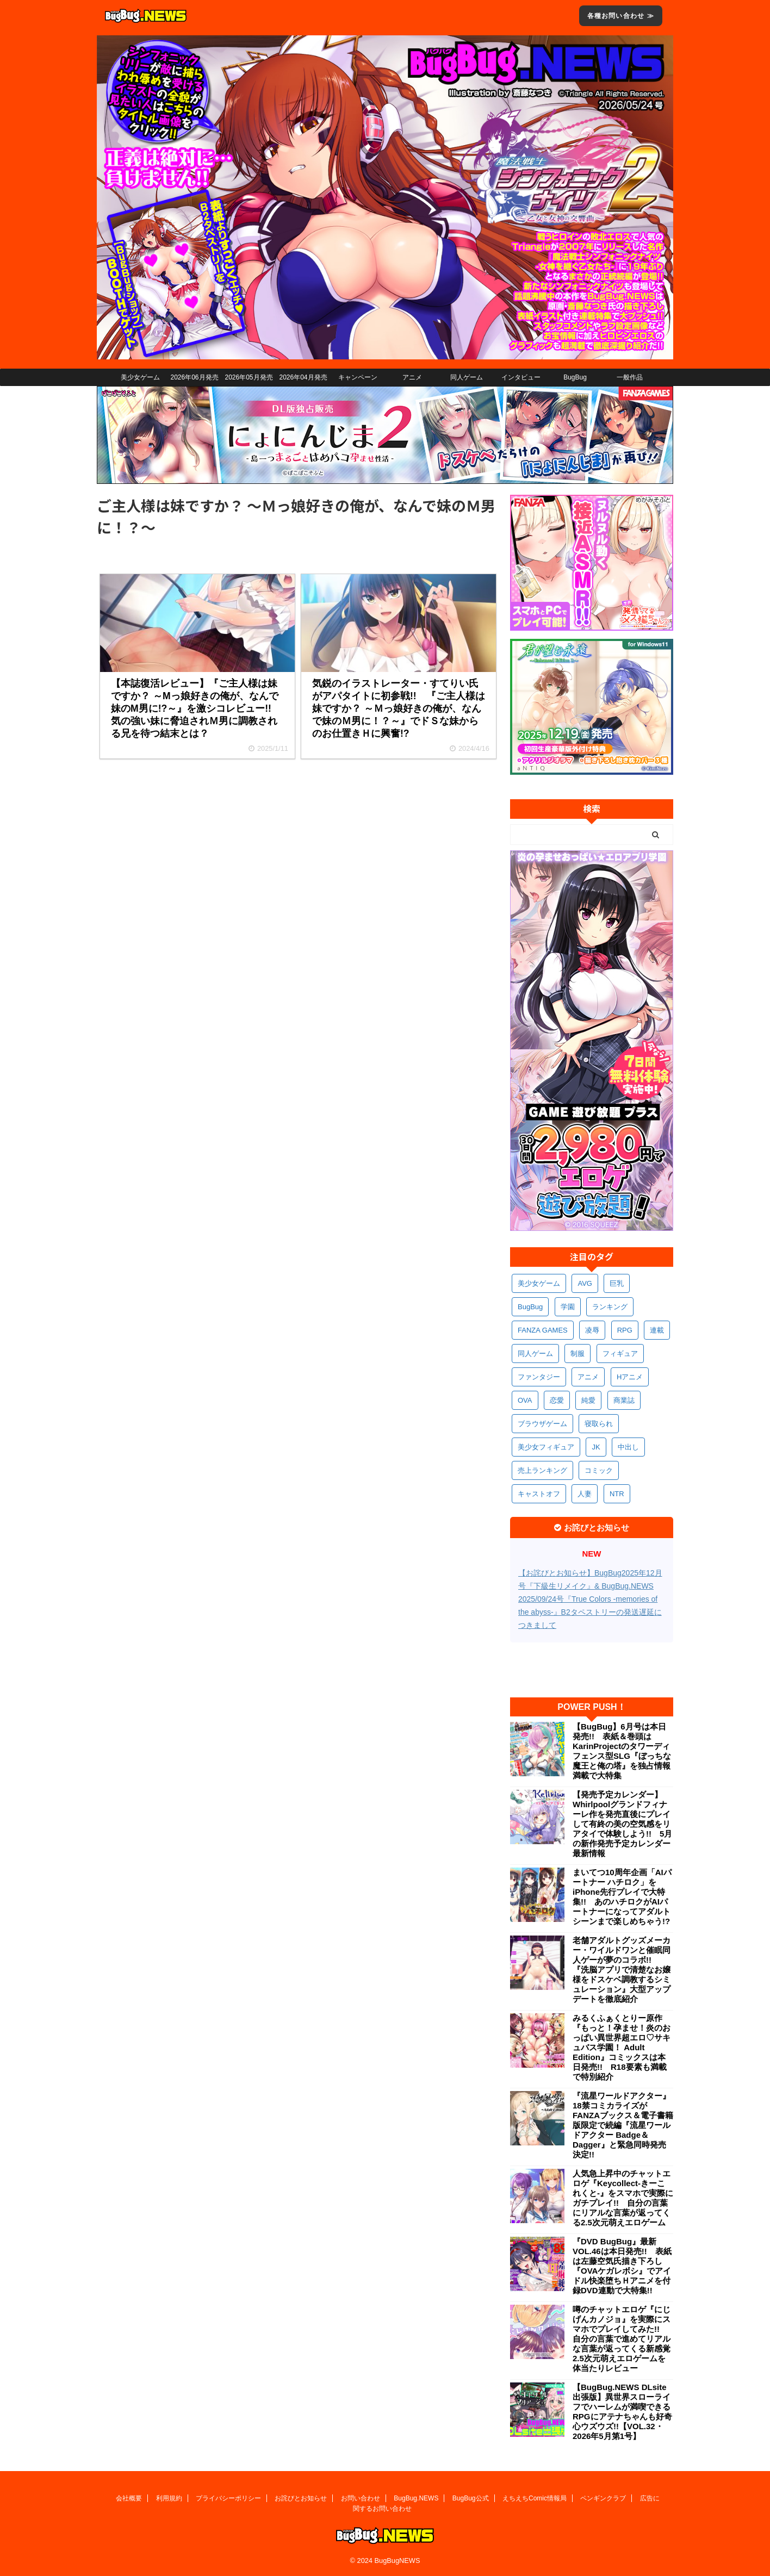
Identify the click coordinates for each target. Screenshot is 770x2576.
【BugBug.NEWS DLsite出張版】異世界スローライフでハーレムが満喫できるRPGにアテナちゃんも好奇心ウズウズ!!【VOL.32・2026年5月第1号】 (622, 2411)
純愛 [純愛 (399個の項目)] (588, 1400)
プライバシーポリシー (228, 2498)
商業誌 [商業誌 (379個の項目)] (624, 1400)
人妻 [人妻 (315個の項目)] (585, 1494)
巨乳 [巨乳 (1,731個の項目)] (617, 1283)
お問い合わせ (360, 2498)
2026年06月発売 (194, 377)
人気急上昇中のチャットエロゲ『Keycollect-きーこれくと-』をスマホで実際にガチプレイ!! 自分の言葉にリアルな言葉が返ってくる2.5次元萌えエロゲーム (623, 2198)
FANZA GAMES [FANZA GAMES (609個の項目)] (543, 1330)
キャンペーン (357, 377)
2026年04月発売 (303, 377)
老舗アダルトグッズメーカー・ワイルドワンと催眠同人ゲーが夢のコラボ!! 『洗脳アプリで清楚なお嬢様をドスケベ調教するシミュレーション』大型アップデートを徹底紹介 (621, 1969)
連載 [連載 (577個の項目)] (657, 1330)
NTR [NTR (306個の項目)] (617, 1494)
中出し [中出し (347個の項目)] (628, 1447)
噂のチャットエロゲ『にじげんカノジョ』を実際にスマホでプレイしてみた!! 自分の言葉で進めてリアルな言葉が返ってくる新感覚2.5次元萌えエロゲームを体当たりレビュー (621, 2339)
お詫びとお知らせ (301, 2498)
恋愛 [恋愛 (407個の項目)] (557, 1400)
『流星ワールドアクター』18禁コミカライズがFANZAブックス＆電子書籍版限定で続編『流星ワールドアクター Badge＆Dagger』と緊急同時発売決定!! (623, 2125)
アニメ (412, 377)
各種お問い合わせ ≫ (620, 16)
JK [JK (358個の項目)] (596, 1447)
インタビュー (521, 377)
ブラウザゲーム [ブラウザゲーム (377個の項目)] (542, 1424)
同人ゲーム (466, 377)
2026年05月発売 (248, 377)
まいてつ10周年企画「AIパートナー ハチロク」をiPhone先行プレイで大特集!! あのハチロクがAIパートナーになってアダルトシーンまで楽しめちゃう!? (622, 1897)
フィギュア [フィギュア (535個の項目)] (620, 1353)
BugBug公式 (470, 2498)
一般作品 (630, 377)
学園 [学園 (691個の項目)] (568, 1307)
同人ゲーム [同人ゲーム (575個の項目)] (535, 1353)
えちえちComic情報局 (534, 2498)
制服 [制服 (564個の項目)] (577, 1353)
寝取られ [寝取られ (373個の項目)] (599, 1424)
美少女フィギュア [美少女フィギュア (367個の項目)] (546, 1447)
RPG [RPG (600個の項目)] (624, 1330)
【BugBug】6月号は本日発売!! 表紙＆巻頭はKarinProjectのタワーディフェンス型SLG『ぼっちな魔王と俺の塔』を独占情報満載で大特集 (622, 1751)
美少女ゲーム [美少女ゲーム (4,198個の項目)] (539, 1283)
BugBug (575, 377)
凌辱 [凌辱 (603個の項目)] (592, 1330)
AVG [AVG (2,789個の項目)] (585, 1283)
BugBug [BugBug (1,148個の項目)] (530, 1307)
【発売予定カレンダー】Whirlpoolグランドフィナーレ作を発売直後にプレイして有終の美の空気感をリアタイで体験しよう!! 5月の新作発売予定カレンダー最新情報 (622, 1824)
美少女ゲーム (140, 377)
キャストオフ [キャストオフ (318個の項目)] (539, 1494)
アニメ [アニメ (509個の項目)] (588, 1377)
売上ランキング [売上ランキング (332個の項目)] (542, 1470)
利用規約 (169, 2498)
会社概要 (129, 2498)
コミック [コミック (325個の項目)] (599, 1470)
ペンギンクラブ (603, 2498)
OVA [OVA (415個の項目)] (525, 1400)
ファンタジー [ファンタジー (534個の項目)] (539, 1377)
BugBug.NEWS (416, 2498)
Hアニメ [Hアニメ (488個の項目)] (630, 1377)
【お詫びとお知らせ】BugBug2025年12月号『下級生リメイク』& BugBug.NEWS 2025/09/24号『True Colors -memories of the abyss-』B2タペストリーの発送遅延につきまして (590, 1599)
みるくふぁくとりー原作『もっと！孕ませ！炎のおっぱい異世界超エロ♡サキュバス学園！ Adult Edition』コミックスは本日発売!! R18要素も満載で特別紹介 (621, 2047)
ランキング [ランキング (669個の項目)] (610, 1307)
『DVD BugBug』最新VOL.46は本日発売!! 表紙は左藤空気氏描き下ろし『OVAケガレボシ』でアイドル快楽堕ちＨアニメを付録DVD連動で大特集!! (622, 2266)
